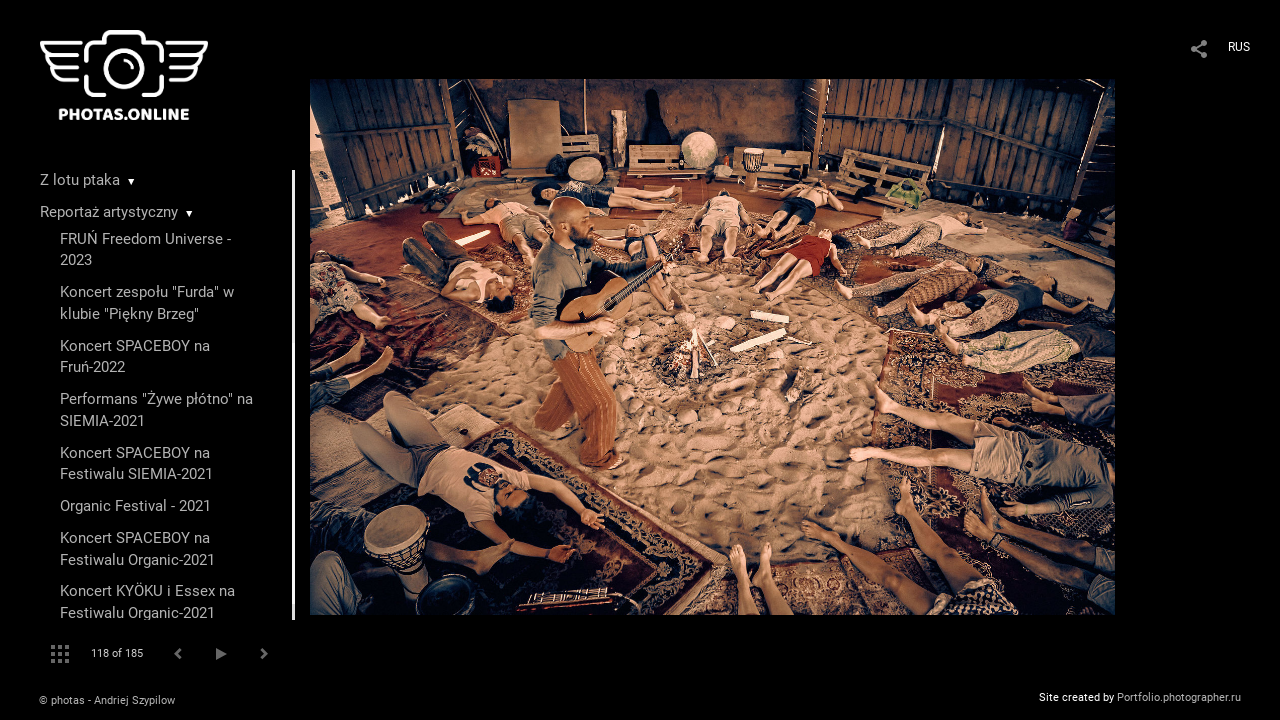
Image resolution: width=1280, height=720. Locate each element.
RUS (1239, 47)
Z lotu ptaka (80, 180)
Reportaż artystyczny (109, 212)
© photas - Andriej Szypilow (107, 700)
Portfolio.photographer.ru (1179, 697)
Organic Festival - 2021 (135, 506)
